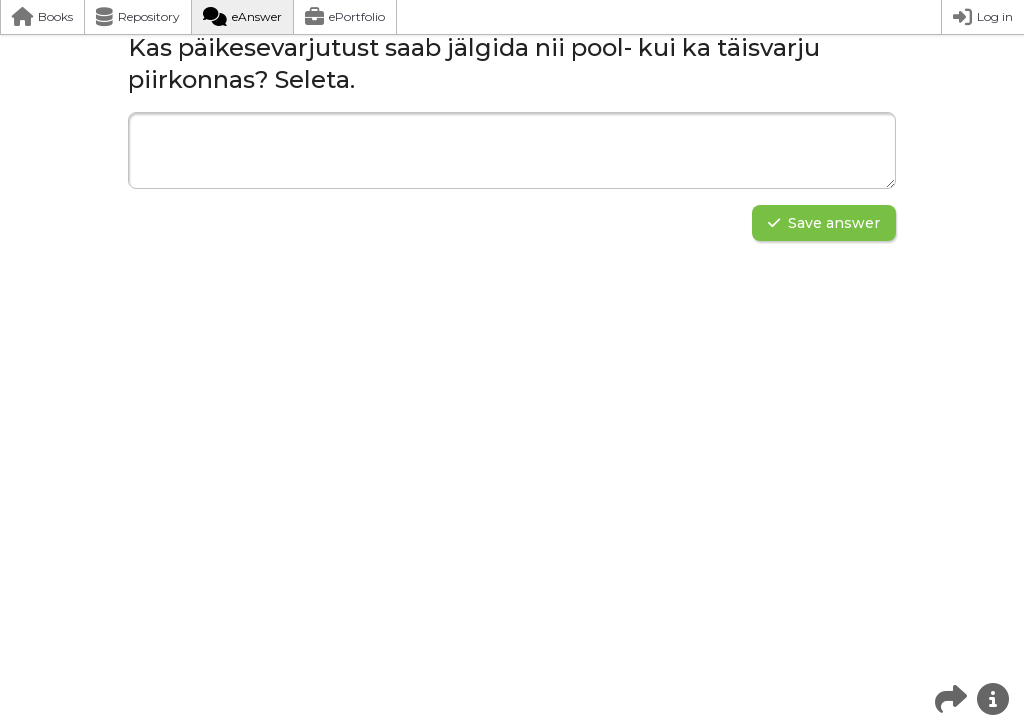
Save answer (824, 223)
